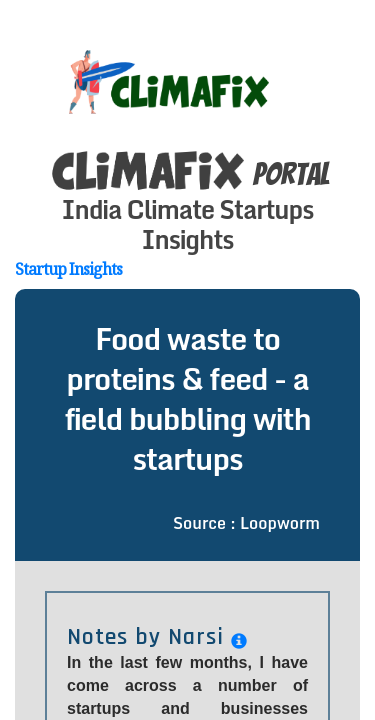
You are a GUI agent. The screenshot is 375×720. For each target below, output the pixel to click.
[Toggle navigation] (342, 43)
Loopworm (280, 483)
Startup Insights (68, 229)
